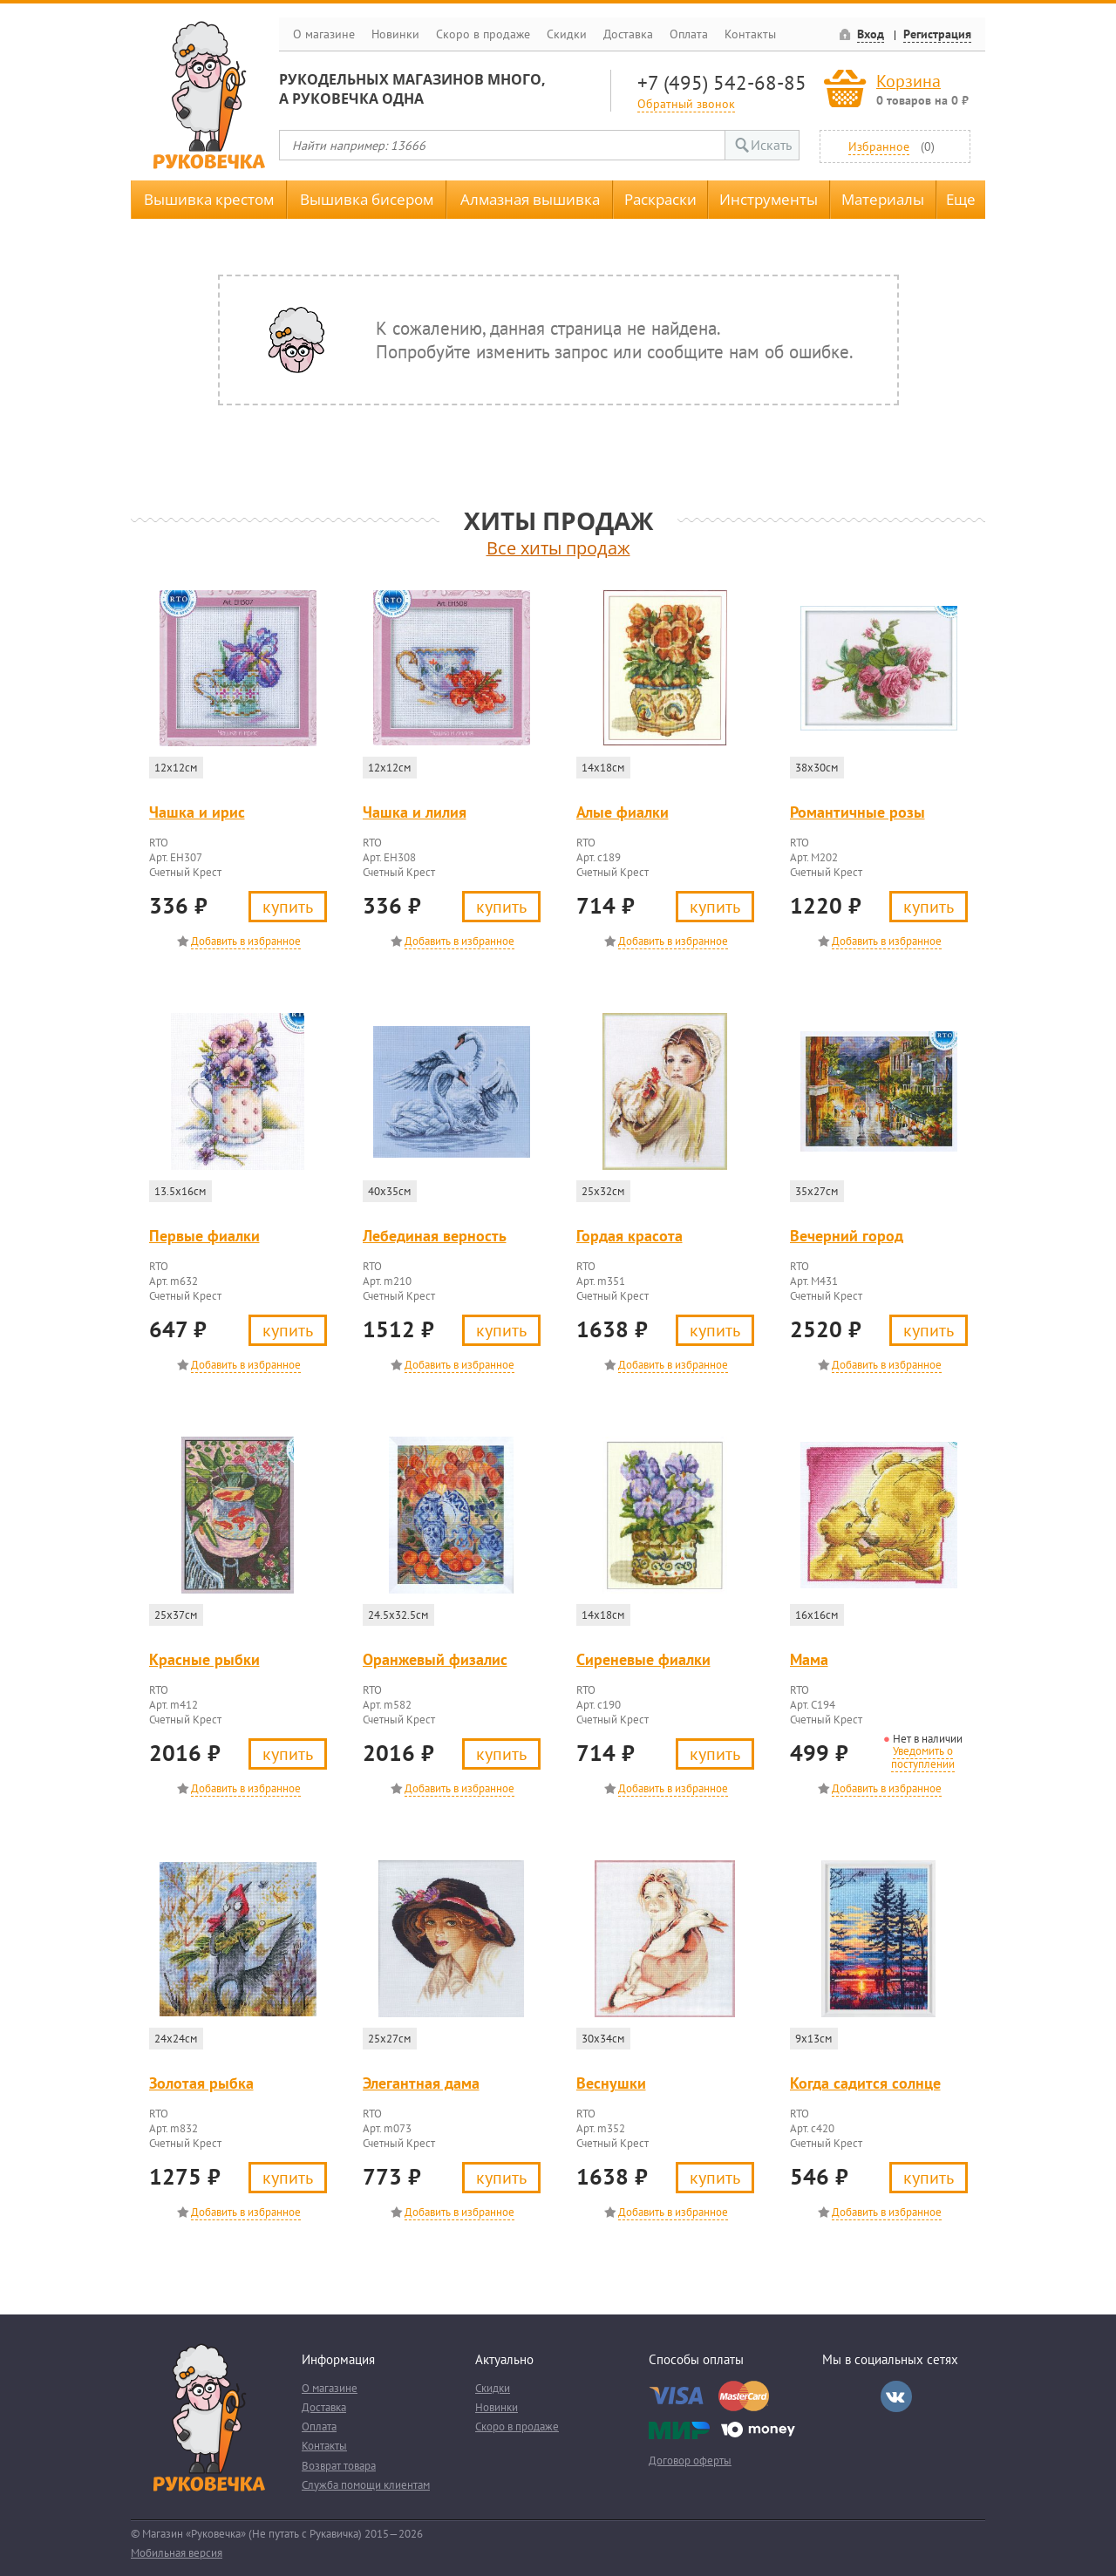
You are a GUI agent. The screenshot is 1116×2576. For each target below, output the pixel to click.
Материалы (882, 199)
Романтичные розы (857, 812)
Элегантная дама (421, 2083)
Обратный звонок (686, 103)
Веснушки (611, 2083)
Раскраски (660, 199)
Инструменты (768, 199)
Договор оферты (690, 2460)
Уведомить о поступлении (923, 1757)
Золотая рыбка (201, 2083)
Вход (870, 34)
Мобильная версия (176, 2552)
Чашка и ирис (197, 812)
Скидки (567, 34)
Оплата (689, 34)
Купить (287, 906)
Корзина (908, 81)
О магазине (324, 34)
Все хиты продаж (558, 548)
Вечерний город (846, 1236)
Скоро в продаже (483, 34)
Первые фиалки (204, 1236)
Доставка (628, 34)
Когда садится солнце (865, 2083)
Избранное (878, 146)
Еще (961, 199)
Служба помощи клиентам (366, 2484)
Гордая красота (629, 1236)
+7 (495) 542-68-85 (721, 82)
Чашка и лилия (414, 812)
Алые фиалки (622, 812)
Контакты (750, 34)
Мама (809, 1659)
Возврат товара (339, 2465)
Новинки (395, 34)
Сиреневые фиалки (643, 1659)
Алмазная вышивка (530, 199)
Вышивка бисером (366, 199)
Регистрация (937, 34)
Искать (771, 144)
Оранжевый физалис (435, 1659)
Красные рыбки (204, 1659)
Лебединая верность (435, 1236)
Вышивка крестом (209, 199)
